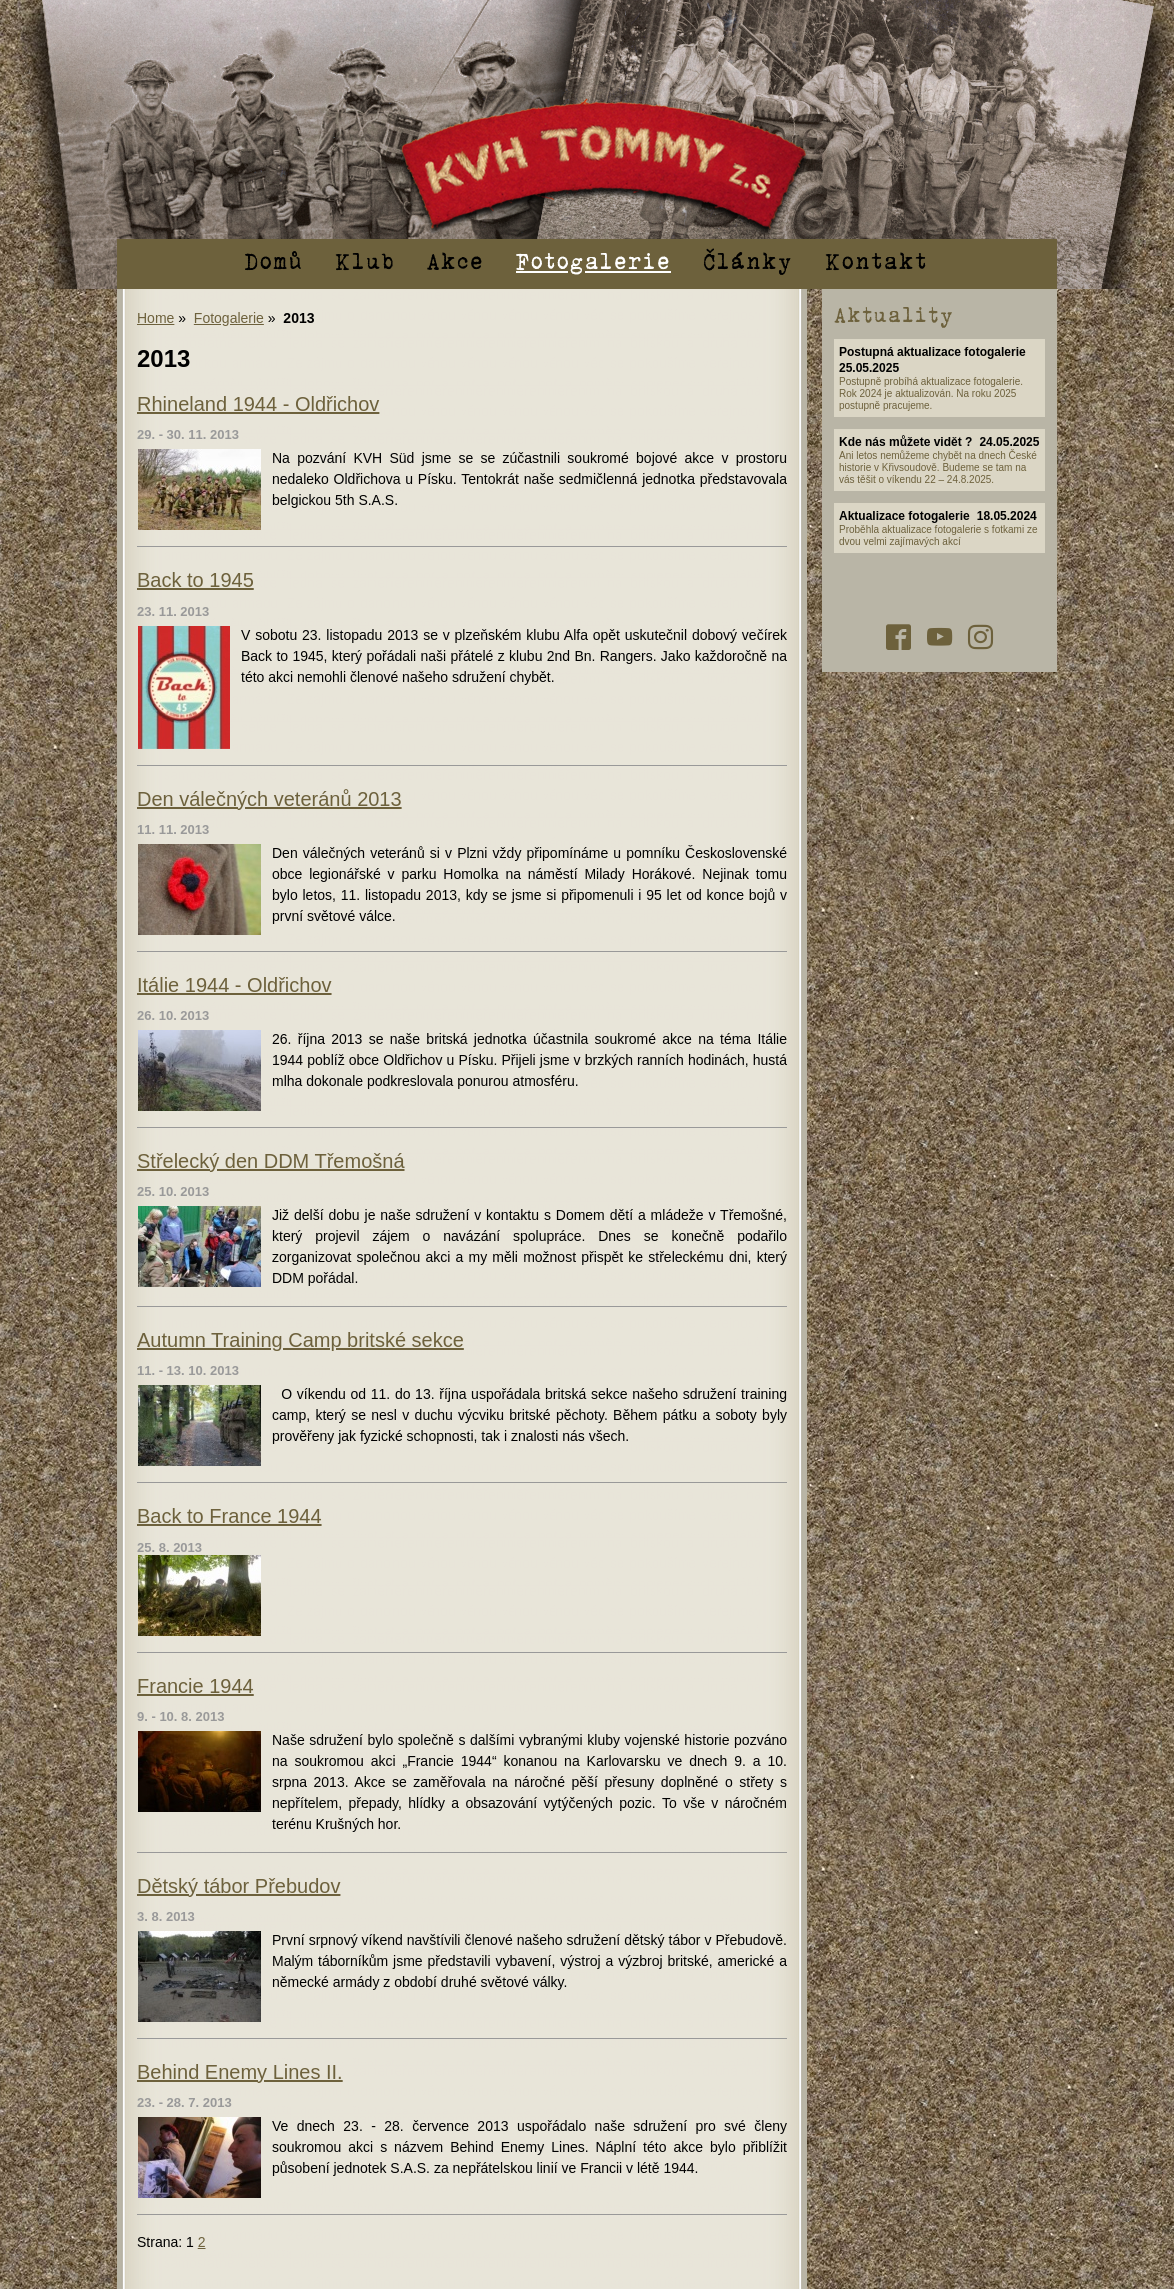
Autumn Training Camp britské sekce (300, 1340)
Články (748, 260)
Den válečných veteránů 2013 (269, 799)
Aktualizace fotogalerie (904, 516)
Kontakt (876, 260)
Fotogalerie (593, 260)
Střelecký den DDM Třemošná (271, 1161)
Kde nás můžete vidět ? (905, 442)
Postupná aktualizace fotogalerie (932, 352)
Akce (455, 260)
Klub (365, 260)
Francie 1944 (195, 1686)
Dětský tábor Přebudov (238, 1886)
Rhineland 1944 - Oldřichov (258, 404)
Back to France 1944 (229, 1516)
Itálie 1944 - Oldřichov (234, 985)
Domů (273, 260)
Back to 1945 (195, 580)
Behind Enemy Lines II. (240, 2072)
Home (155, 318)
